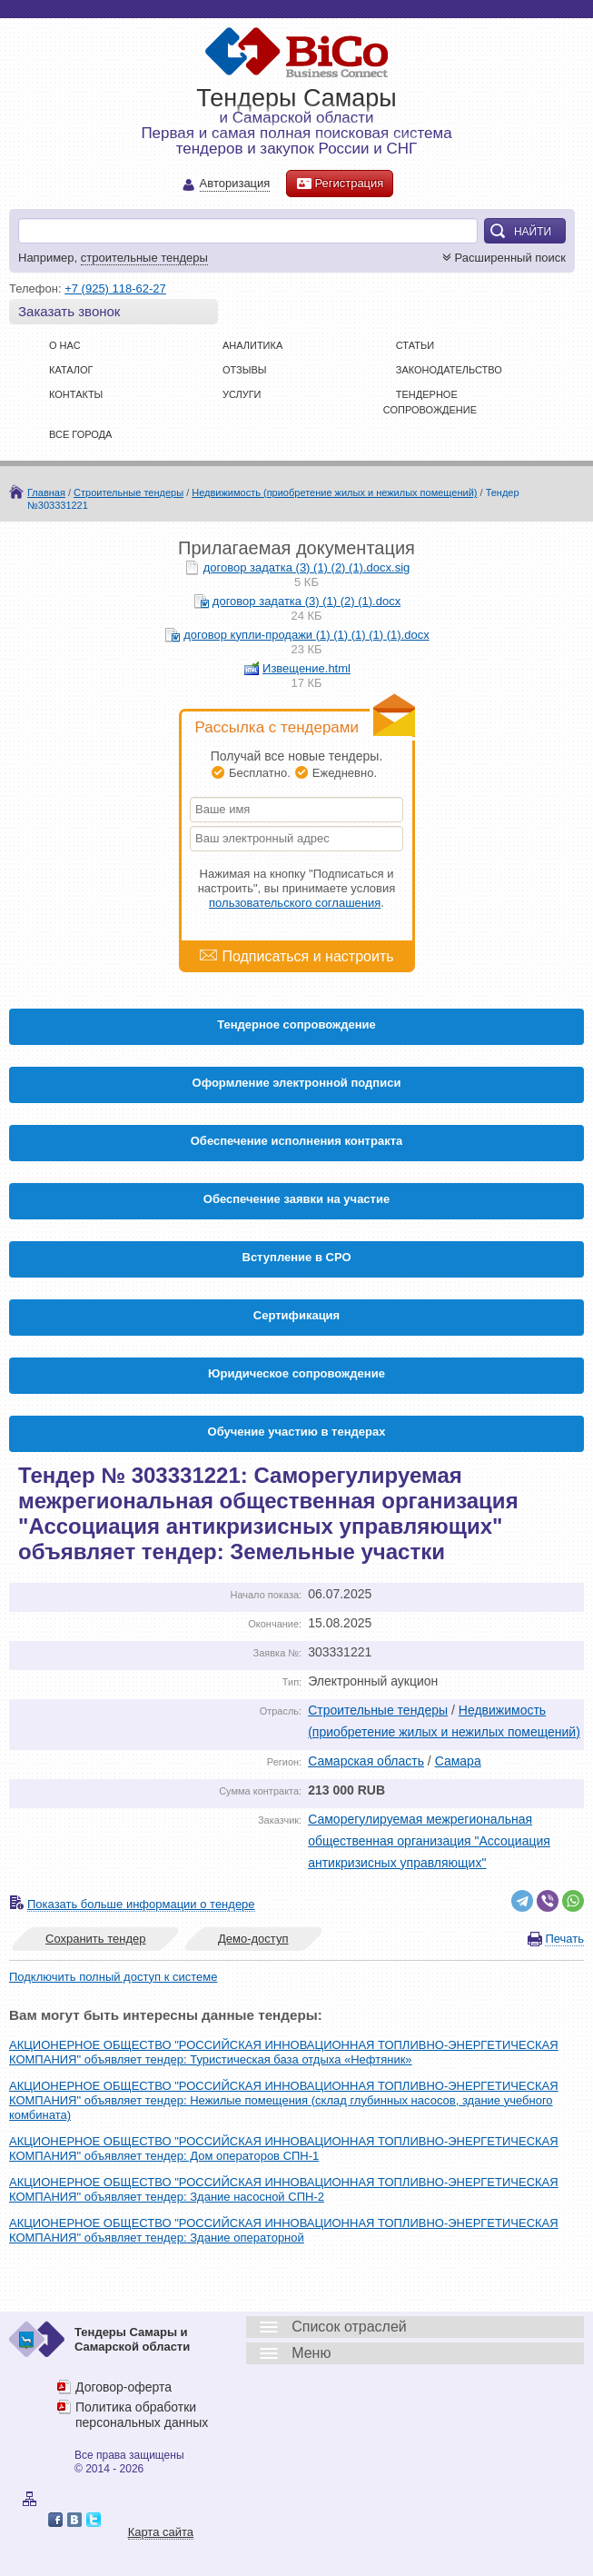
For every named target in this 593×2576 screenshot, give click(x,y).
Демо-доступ (253, 1938)
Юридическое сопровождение (296, 1373)
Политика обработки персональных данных (141, 2415)
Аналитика (252, 345)
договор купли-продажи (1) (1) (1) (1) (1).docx (306, 635)
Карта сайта (160, 2532)
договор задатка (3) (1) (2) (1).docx (306, 601)
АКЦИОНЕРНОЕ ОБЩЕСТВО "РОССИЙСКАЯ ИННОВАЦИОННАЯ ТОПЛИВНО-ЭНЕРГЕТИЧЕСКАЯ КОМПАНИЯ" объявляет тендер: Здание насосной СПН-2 (283, 2189)
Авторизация (235, 184)
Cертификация (296, 1315)
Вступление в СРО (296, 1257)
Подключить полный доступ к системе (113, 1977)
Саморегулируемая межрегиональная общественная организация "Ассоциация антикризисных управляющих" (429, 1841)
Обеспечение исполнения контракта (297, 1141)
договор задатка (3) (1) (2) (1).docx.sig (306, 567)
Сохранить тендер (95, 1938)
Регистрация (339, 183)
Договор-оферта (123, 2387)
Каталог (71, 369)
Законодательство (449, 369)
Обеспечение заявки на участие (296, 1199)
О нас (65, 345)
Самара (458, 1761)
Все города (80, 434)
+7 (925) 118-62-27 (115, 288)
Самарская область (366, 1761)
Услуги (242, 394)
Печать (564, 1938)
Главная (46, 492)
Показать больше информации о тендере (141, 1904)
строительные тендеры (144, 257)
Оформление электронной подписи (297, 1082)
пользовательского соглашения (295, 903)
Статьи (415, 345)
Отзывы (244, 369)
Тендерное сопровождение (296, 1024)
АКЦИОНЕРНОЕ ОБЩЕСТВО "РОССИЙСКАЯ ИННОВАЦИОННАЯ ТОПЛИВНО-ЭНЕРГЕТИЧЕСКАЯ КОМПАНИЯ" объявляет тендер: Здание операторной (283, 2230)
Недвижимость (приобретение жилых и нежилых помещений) (334, 492)
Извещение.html (306, 668)
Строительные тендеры (128, 492)
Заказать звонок (69, 311)
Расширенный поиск (502, 257)
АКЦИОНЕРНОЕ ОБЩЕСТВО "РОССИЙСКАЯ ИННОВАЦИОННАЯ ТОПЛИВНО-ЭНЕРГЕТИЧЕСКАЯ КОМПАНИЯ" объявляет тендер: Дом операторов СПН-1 (283, 2148)
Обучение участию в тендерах (297, 1431)
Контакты (76, 394)
